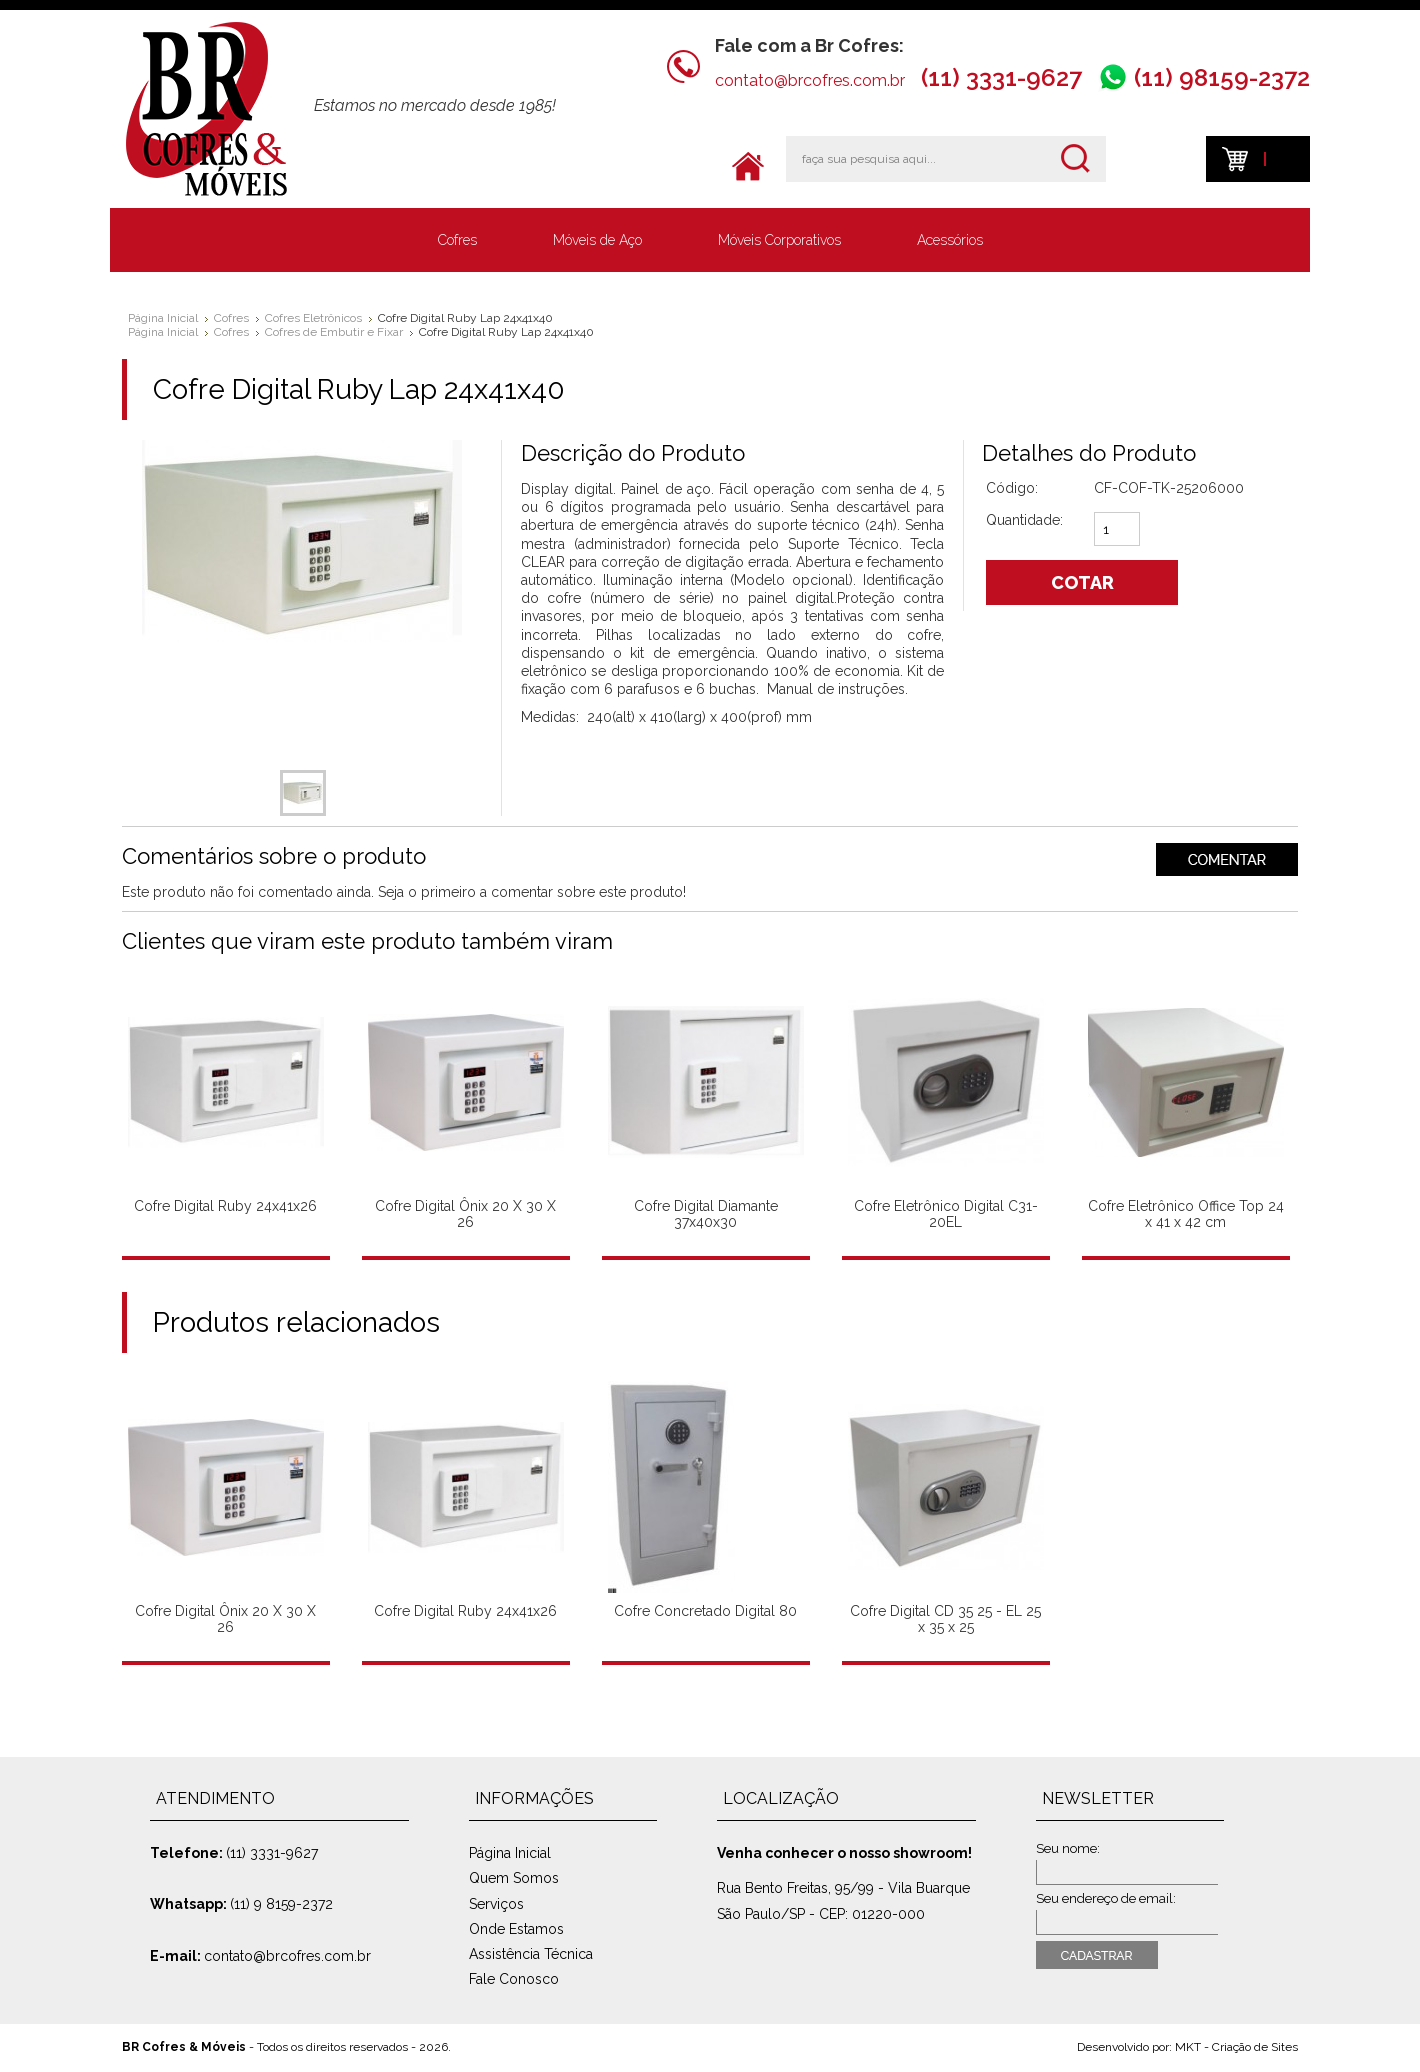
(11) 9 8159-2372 (281, 1904)
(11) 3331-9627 (1001, 77)
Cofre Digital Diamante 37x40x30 (706, 1214)
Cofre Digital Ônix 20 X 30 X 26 (465, 1214)
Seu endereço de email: (1106, 1898)
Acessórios (950, 240)
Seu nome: (1068, 1848)
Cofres (457, 240)
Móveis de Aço (597, 240)
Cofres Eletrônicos (313, 318)
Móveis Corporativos (779, 240)
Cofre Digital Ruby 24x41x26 (225, 1206)
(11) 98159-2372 (1222, 77)
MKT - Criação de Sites (1236, 2047)
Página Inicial (163, 318)
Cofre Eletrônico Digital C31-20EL (946, 1214)
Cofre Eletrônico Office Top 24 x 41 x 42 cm (1186, 1214)
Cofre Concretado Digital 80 (705, 1611)
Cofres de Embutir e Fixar (334, 332)
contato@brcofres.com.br (810, 80)
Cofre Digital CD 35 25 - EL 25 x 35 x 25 (945, 1619)
